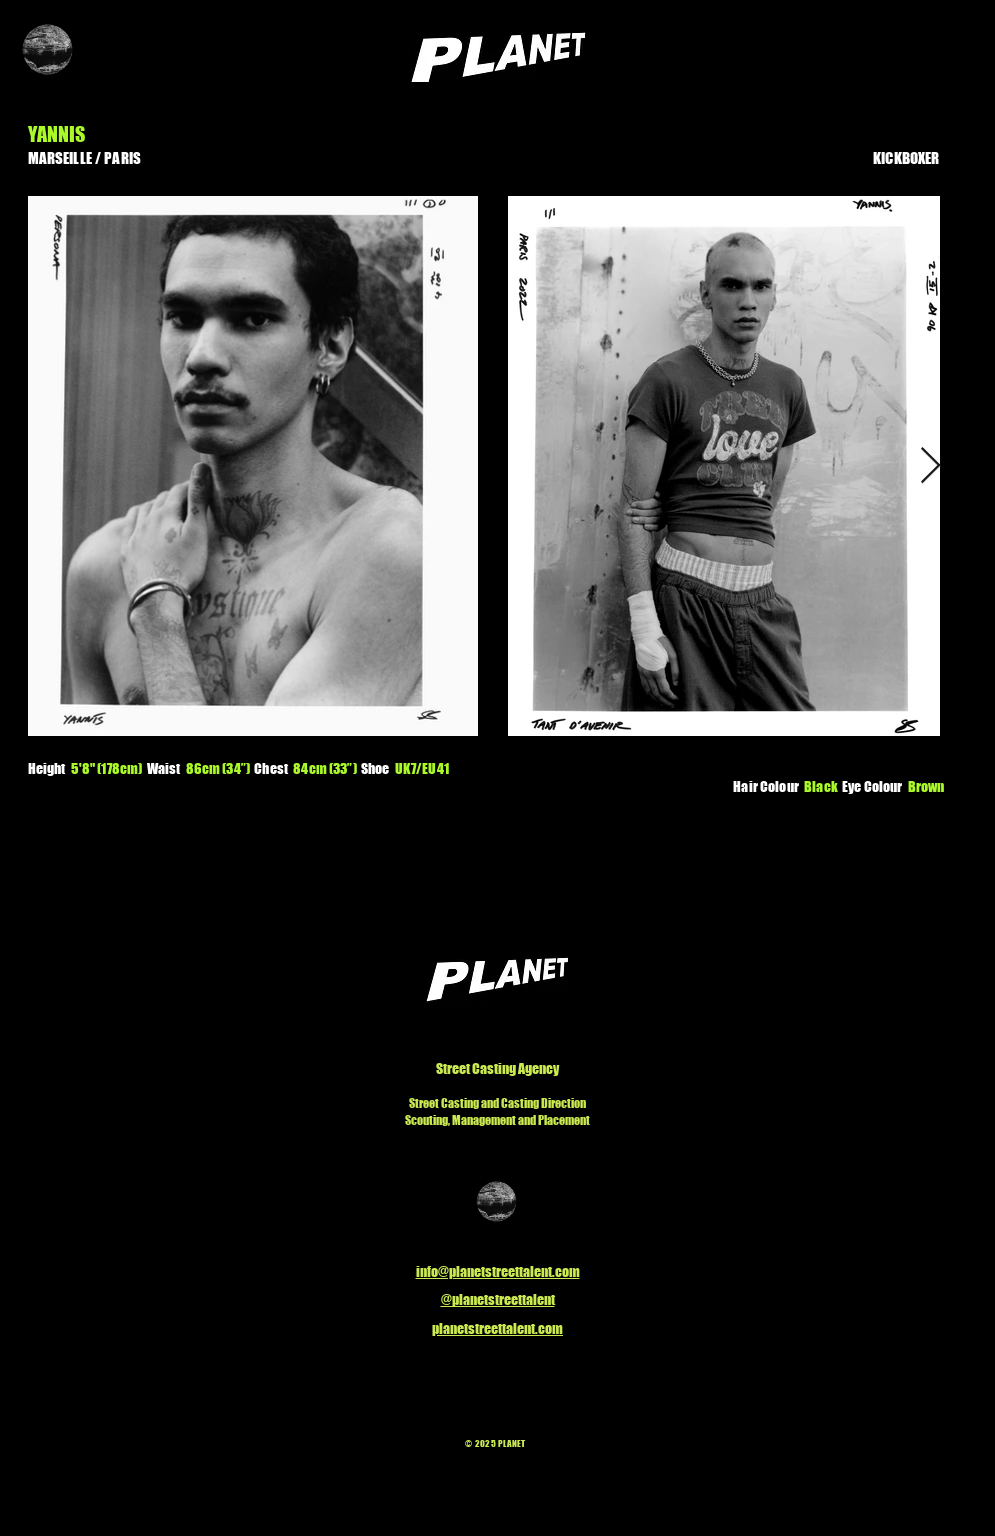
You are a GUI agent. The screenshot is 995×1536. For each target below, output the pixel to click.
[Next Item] (930, 466)
